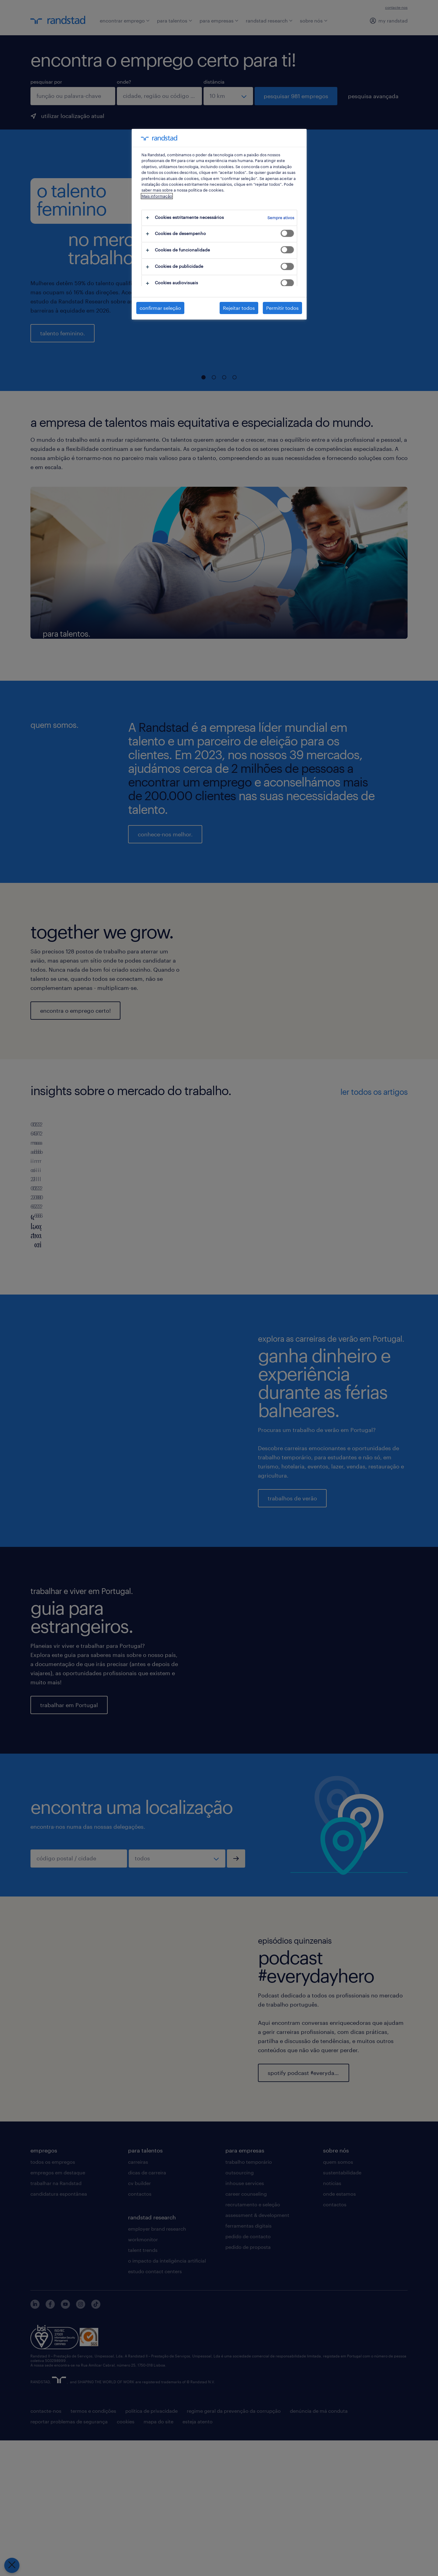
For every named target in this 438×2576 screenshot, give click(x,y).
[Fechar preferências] (11, 2565)
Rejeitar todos (239, 308)
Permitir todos (282, 308)
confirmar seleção (160, 308)
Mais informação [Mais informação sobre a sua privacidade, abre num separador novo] (156, 196)
